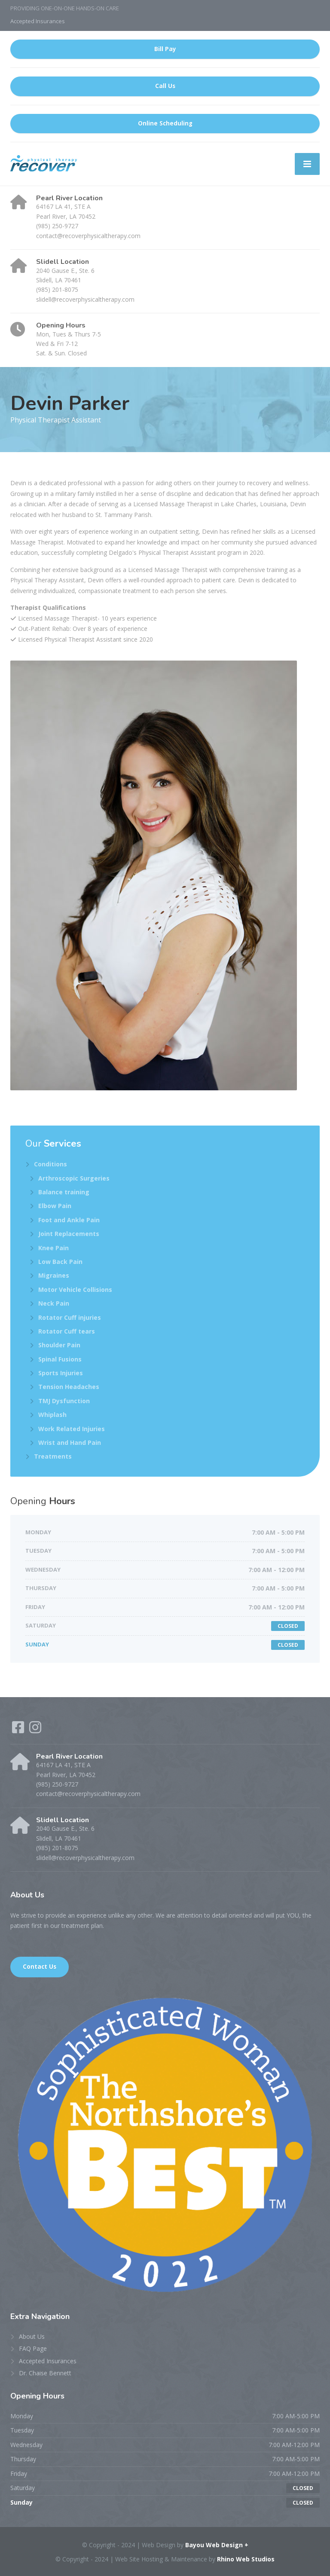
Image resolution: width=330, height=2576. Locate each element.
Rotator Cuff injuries (69, 1317)
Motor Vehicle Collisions (75, 1289)
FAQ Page (33, 2348)
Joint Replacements (68, 1234)
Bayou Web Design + (216, 2545)
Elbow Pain (54, 1206)
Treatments (53, 1456)
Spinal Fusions (60, 1359)
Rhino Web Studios (246, 2559)
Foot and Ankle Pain (69, 1220)
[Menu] (307, 163)
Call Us (165, 86)
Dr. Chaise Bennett (45, 2373)
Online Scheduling (165, 123)
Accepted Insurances (37, 21)
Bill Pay (165, 49)
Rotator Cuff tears (66, 1331)
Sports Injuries (60, 1373)
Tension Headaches (68, 1387)
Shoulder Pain (59, 1345)
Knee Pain (53, 1248)
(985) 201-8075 (57, 289)
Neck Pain (53, 1303)
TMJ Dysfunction (64, 1401)
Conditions (50, 1164)
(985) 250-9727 (57, 226)
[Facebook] (19, 1730)
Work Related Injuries (71, 1429)
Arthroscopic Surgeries (74, 1178)
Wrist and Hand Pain (69, 1442)
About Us (32, 2336)
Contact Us (39, 1966)
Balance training (63, 1192)
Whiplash (52, 1414)
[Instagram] (35, 1730)
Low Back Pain (60, 1261)
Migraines (53, 1275)
